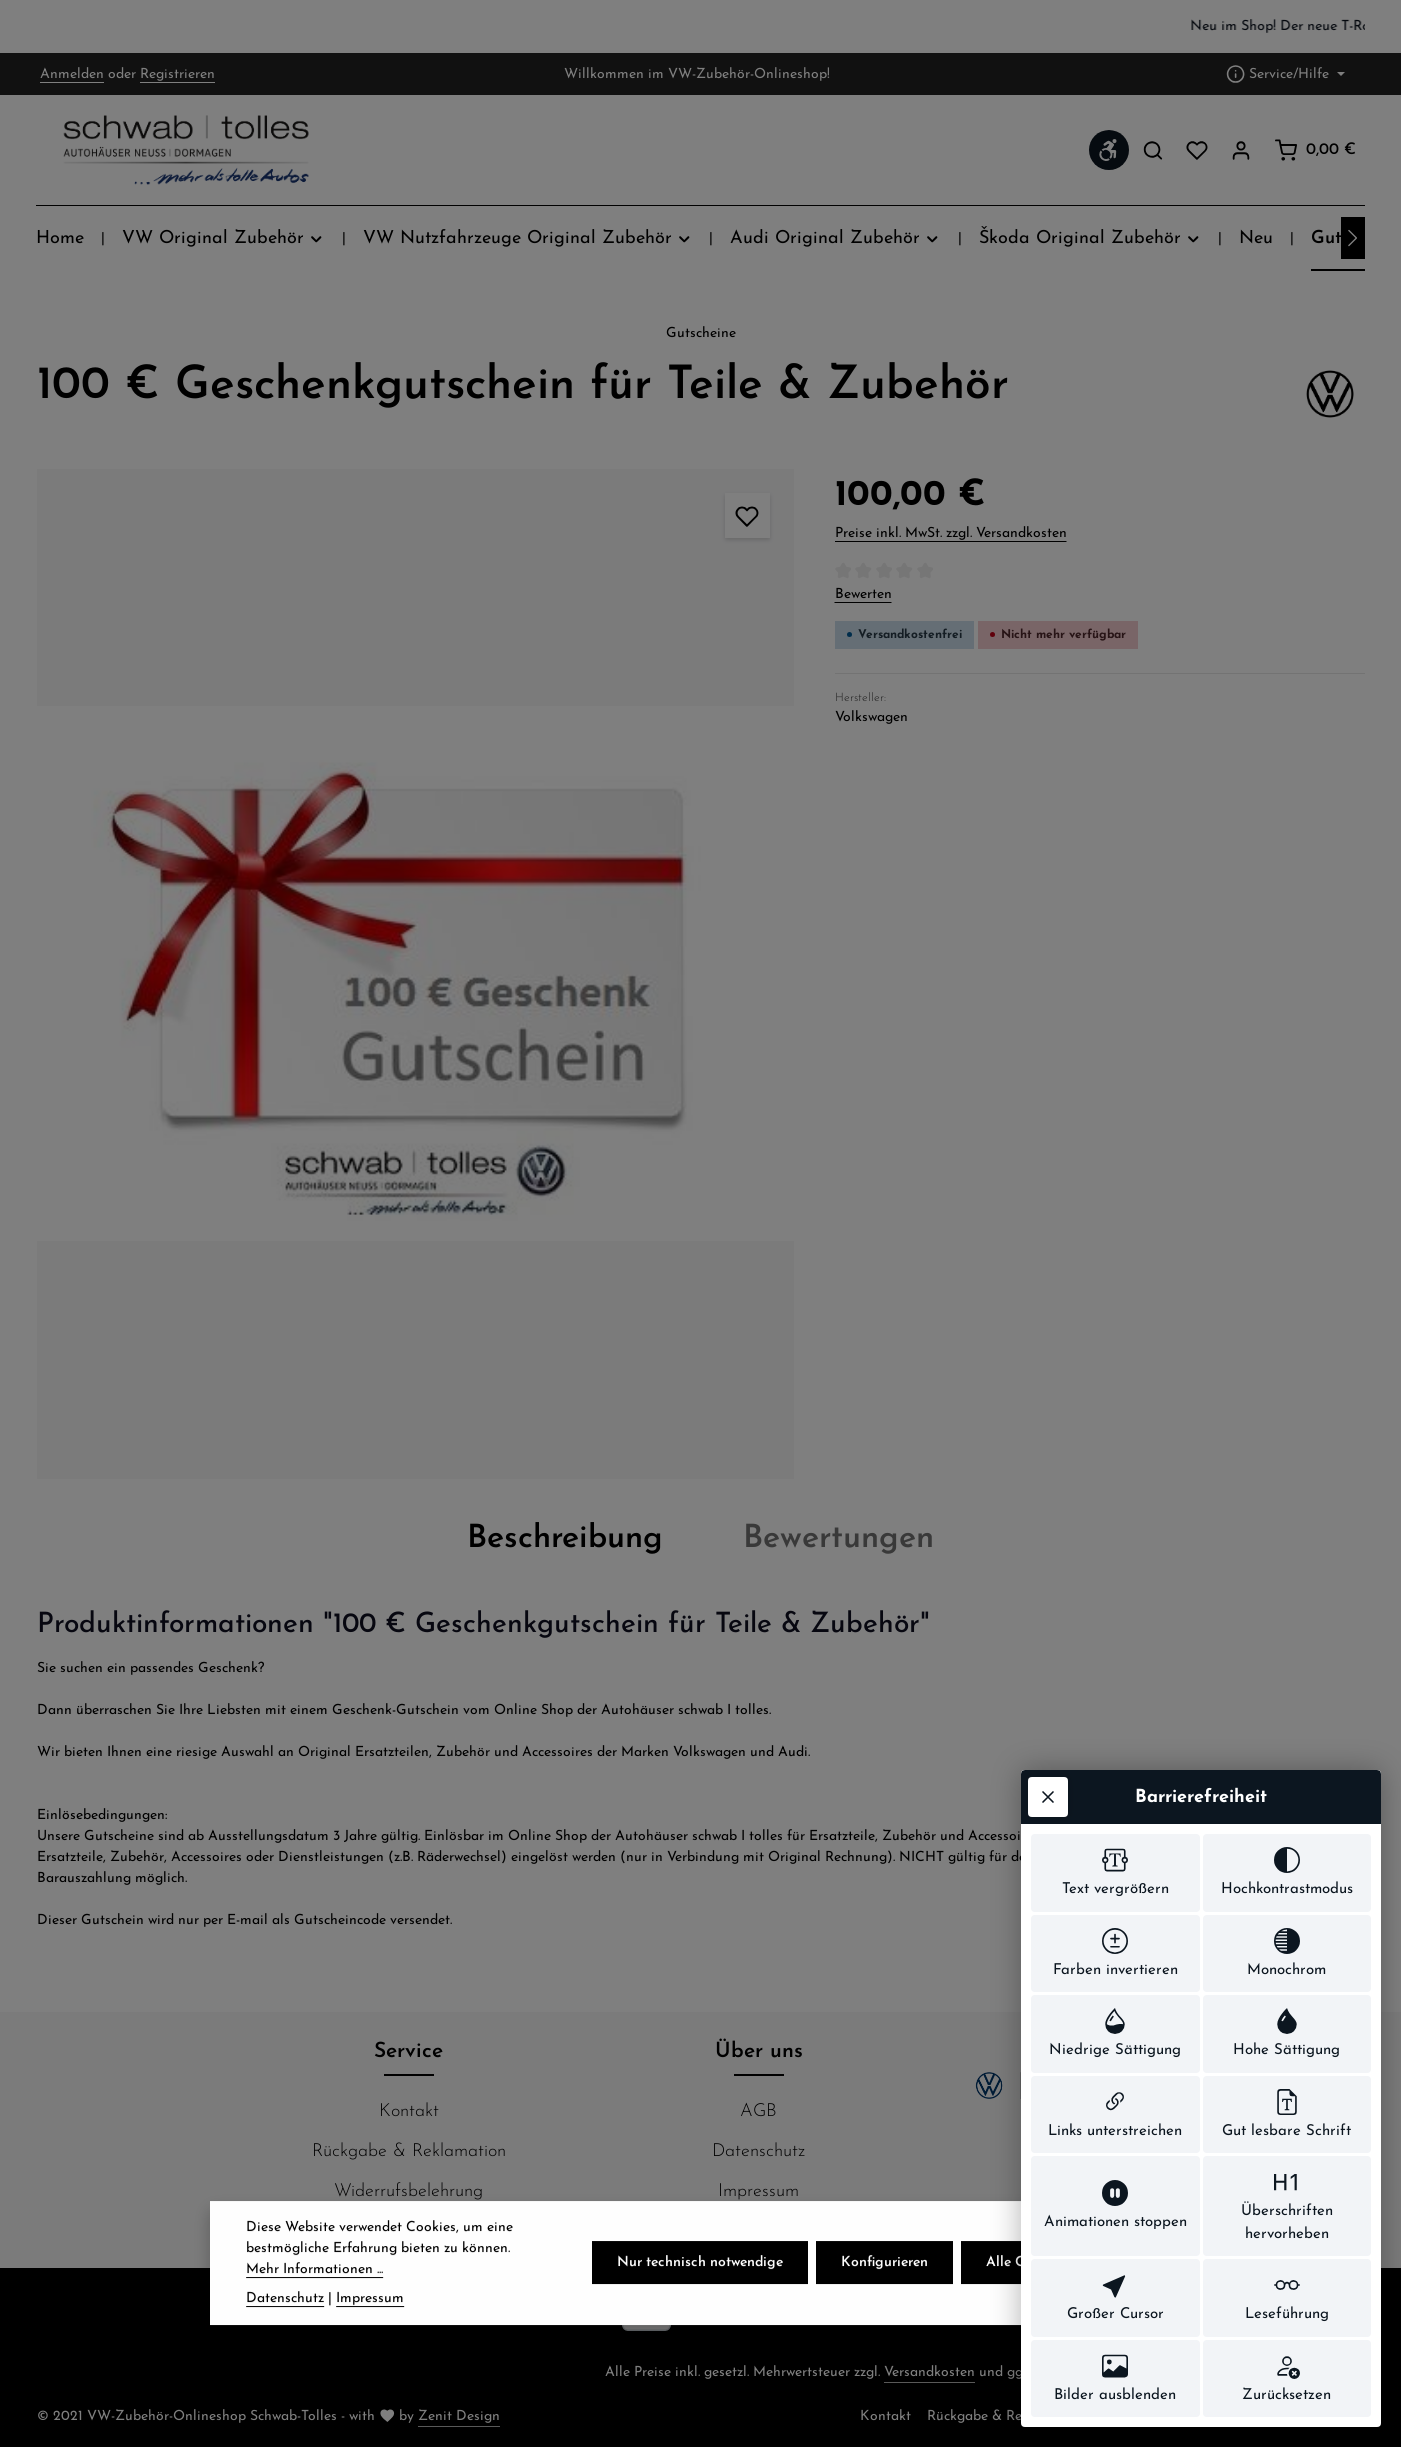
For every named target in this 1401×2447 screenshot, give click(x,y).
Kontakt (409, 2111)
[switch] (1115, 1873)
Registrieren (177, 74)
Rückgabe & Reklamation (409, 2151)
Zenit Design (459, 2416)
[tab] (565, 1539)
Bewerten (863, 594)
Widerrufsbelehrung (408, 2191)
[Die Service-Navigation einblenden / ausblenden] (1285, 74)
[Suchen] (1153, 150)
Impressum (758, 2191)
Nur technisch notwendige (700, 2307)
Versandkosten (929, 2372)
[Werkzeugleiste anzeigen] (1109, 150)
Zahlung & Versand (408, 2231)
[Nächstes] (1353, 238)
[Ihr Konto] (1241, 150)
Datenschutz (758, 2151)
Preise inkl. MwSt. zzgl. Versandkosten (951, 533)
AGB (758, 2111)
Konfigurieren (884, 2307)
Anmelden (72, 74)
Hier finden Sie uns (758, 2231)
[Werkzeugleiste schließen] (1048, 1797)
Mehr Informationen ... (314, 2314)
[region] (700, 26)
